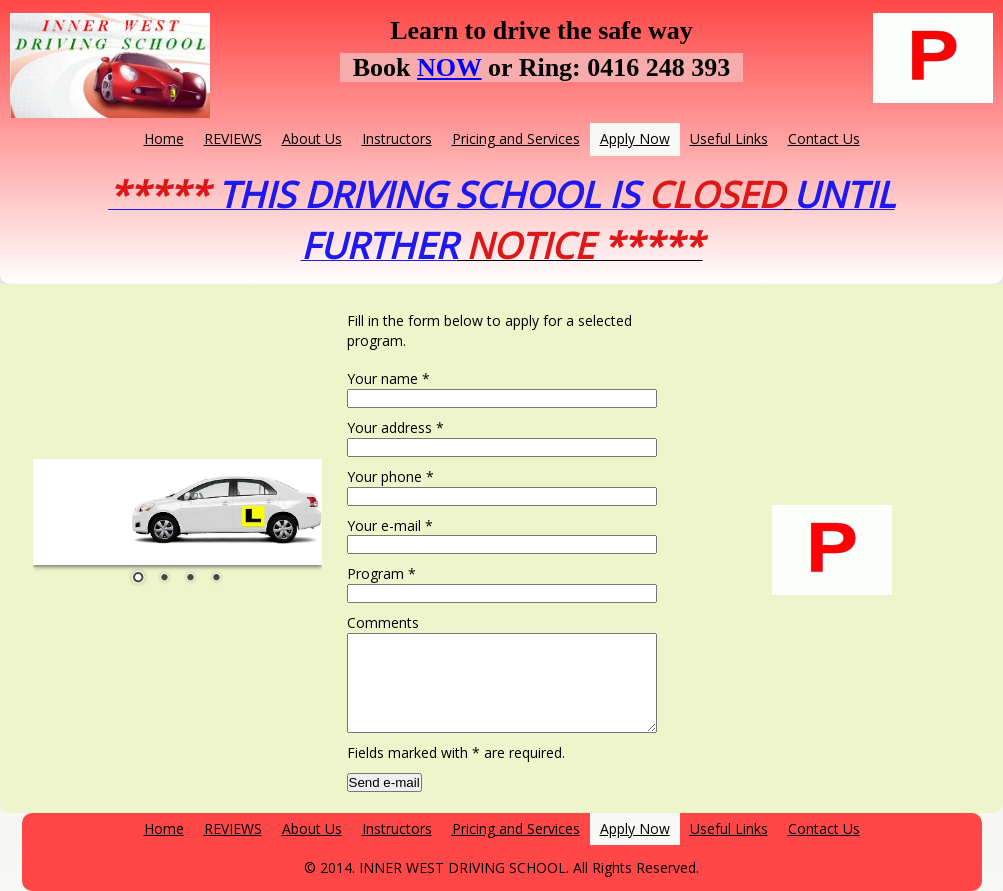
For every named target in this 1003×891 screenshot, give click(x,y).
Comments (383, 622)
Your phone (390, 476)
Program (381, 573)
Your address (395, 427)
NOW (449, 67)
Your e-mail (390, 525)
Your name (388, 378)
